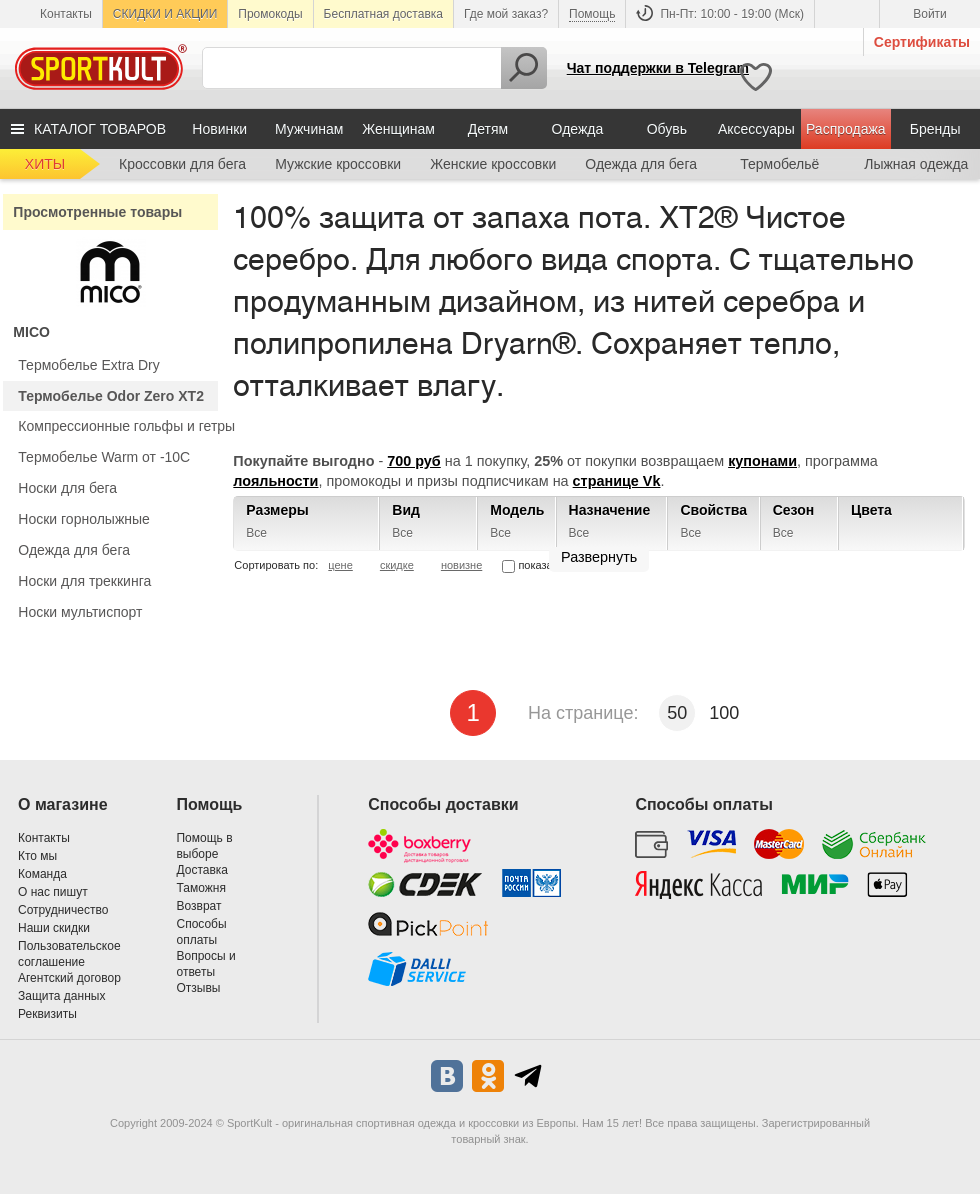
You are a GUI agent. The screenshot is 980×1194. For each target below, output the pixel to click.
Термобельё (779, 164)
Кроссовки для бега (182, 164)
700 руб (414, 461)
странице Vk (617, 481)
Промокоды (270, 14)
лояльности (275, 481)
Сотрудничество (63, 910)
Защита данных (61, 996)
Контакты (66, 14)
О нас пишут (53, 892)
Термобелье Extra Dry (88, 365)
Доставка (202, 870)
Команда (42, 874)
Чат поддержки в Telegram (658, 68)
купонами (762, 461)
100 (724, 713)
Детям (488, 129)
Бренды (935, 129)
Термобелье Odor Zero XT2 (111, 396)
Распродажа (846, 129)
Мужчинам (309, 129)
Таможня (200, 888)
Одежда (578, 129)
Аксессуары (756, 129)
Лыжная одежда (916, 164)
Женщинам (398, 129)
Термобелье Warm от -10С (104, 457)
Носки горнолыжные (84, 519)
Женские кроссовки (493, 164)
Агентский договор (69, 978)
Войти (930, 14)
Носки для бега (67, 488)
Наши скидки (54, 928)
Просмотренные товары (97, 212)
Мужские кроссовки (338, 164)
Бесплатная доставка (383, 14)
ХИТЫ (45, 164)
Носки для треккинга (84, 581)
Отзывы (198, 988)
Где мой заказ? (506, 14)
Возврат (198, 906)
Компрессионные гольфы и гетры (126, 426)
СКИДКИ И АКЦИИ (165, 14)
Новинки (219, 129)
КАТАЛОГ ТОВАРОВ (100, 129)
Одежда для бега (641, 164)
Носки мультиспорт (80, 612)
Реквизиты (47, 1014)
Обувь (667, 129)
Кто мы (37, 856)
